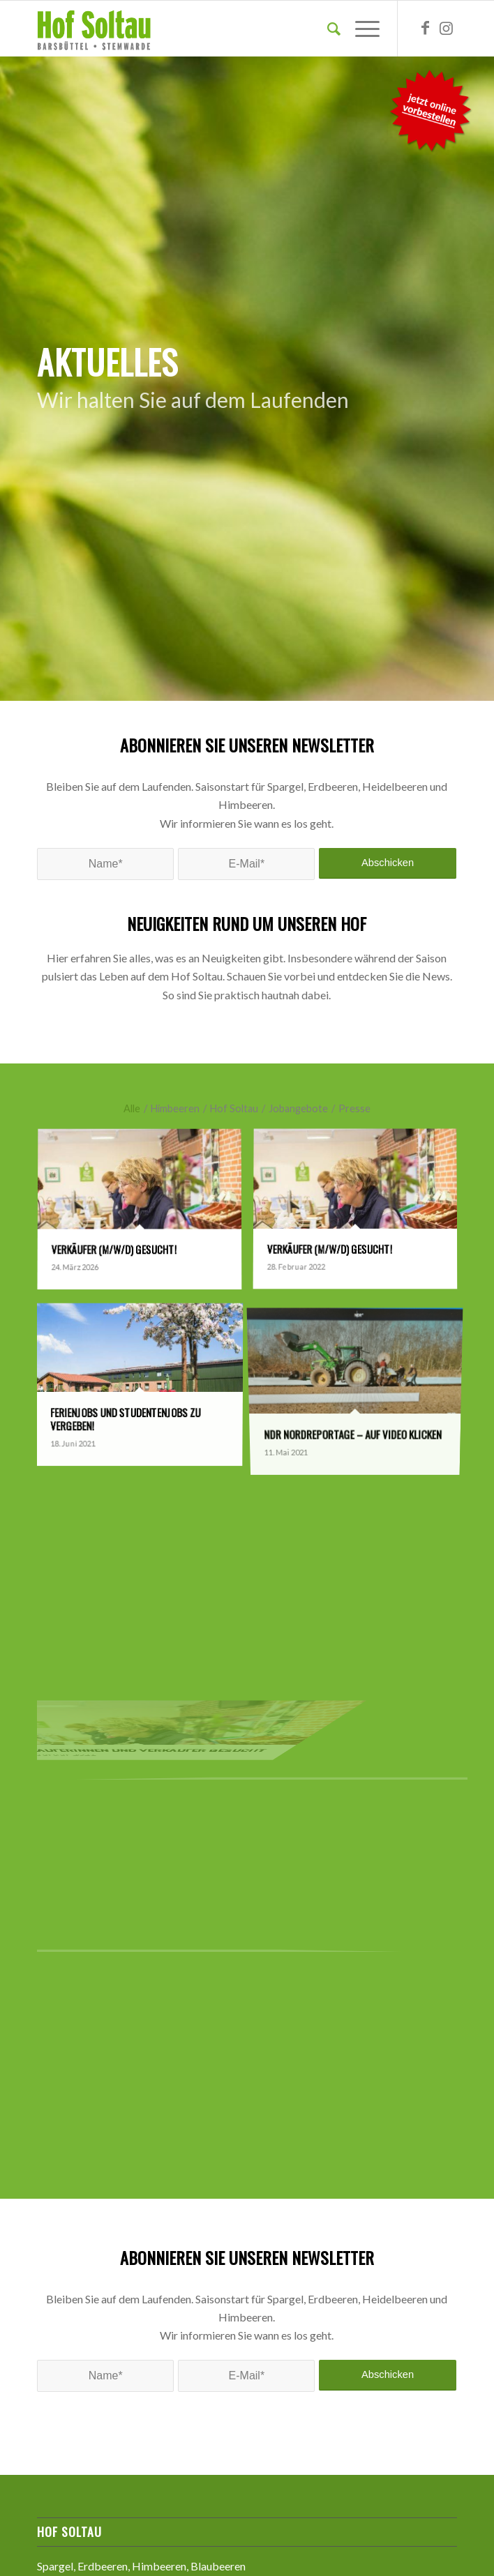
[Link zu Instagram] (446, 28)
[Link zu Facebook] (425, 28)
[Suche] (326, 28)
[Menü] (360, 28)
